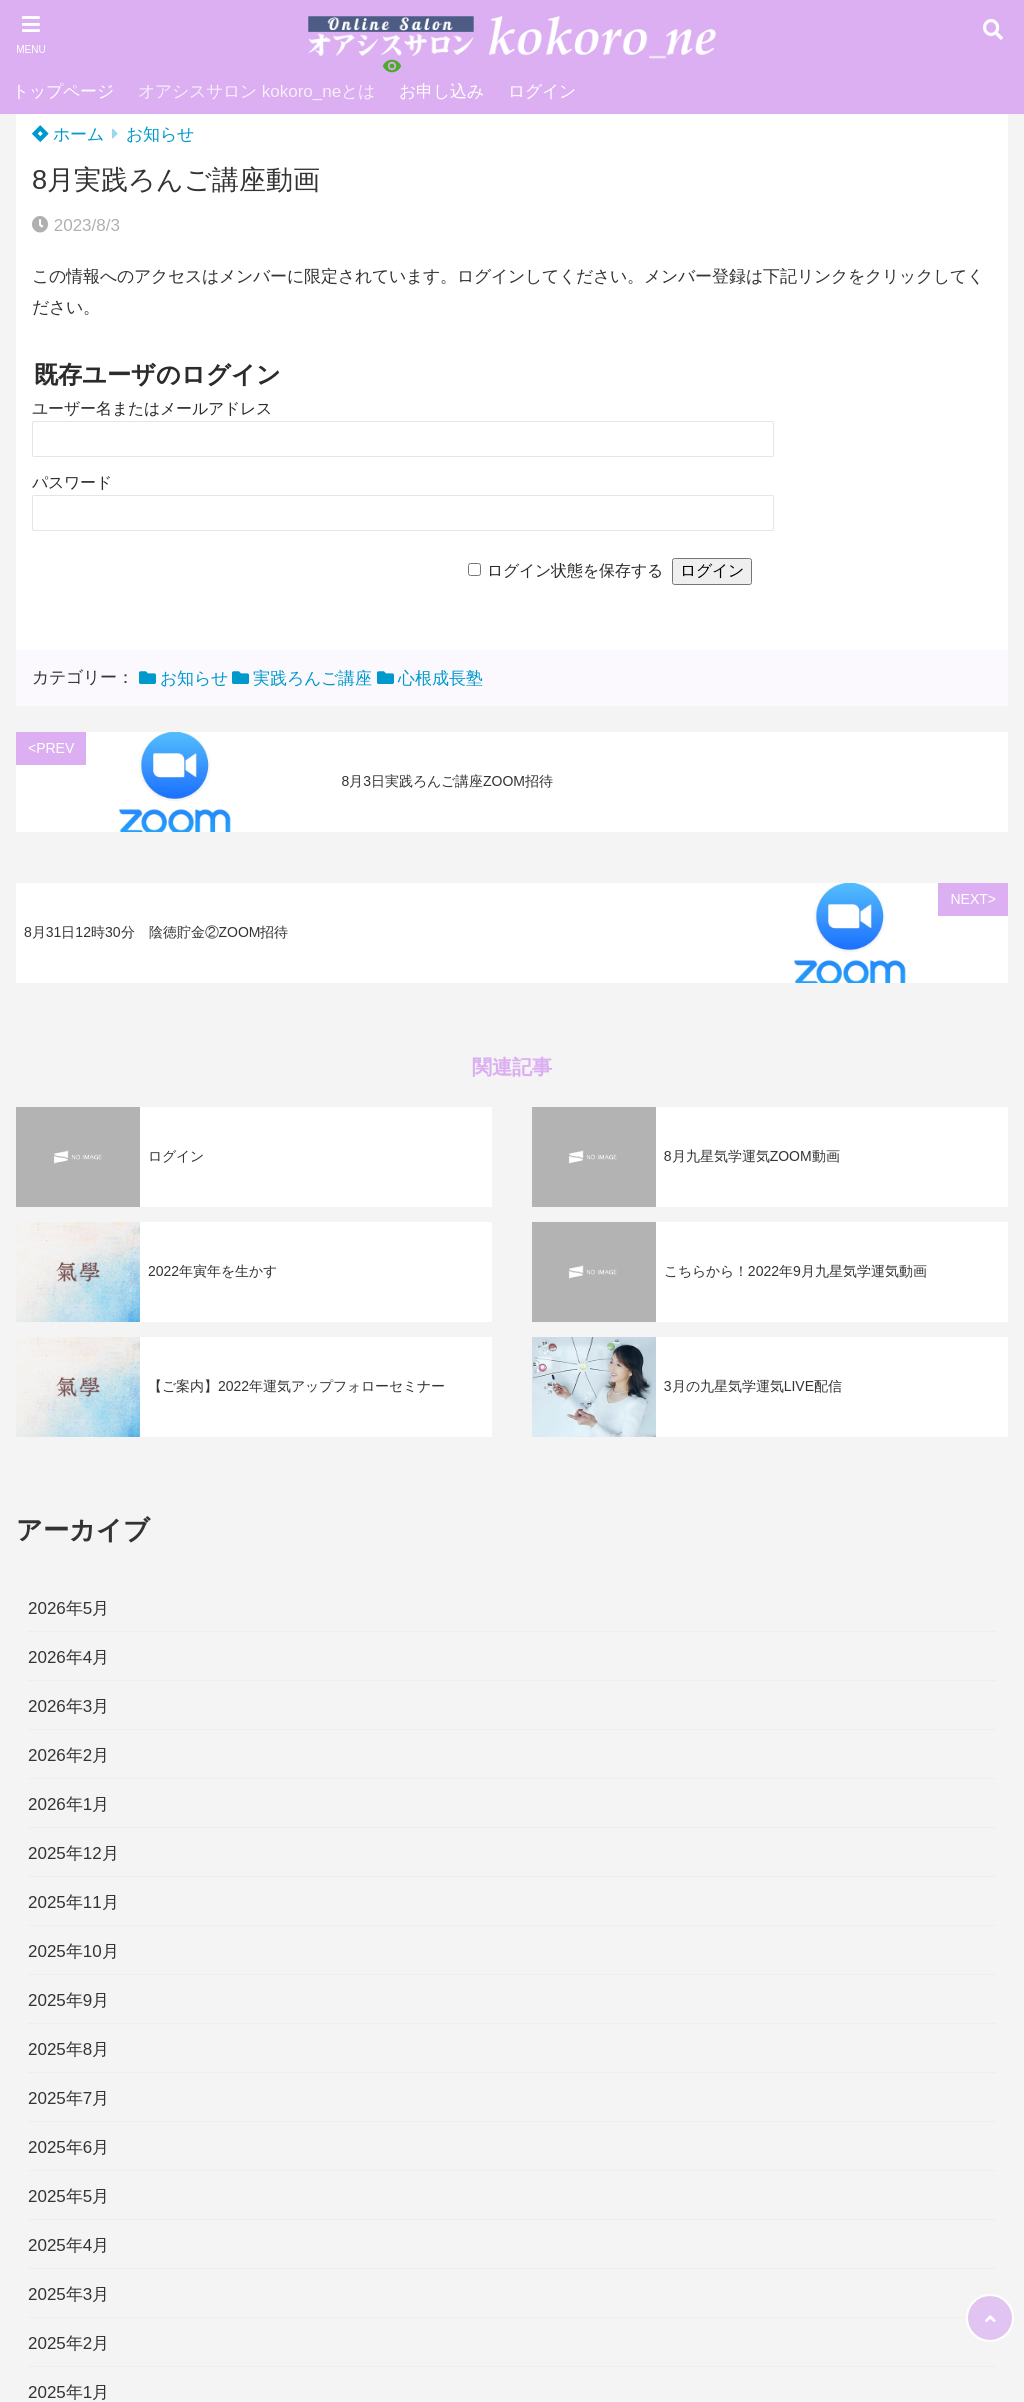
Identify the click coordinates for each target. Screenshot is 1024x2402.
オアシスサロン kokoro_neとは (256, 91)
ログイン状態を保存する (575, 570)
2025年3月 (68, 2294)
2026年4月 (68, 1657)
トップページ (63, 91)
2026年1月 (68, 1804)
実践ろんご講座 (312, 678)
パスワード (72, 482)
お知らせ (160, 134)
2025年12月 (73, 1853)
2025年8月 (68, 2049)
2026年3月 (68, 1706)
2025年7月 (68, 2098)
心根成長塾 (440, 678)
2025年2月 (68, 2343)
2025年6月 (68, 2147)
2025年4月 (68, 2245)
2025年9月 (68, 2000)
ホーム (68, 134)
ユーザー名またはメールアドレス (152, 408)
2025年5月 (68, 2196)
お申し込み (441, 91)
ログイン (542, 91)
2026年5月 (68, 1608)
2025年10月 (73, 1951)
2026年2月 (68, 1755)
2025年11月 (73, 1902)
